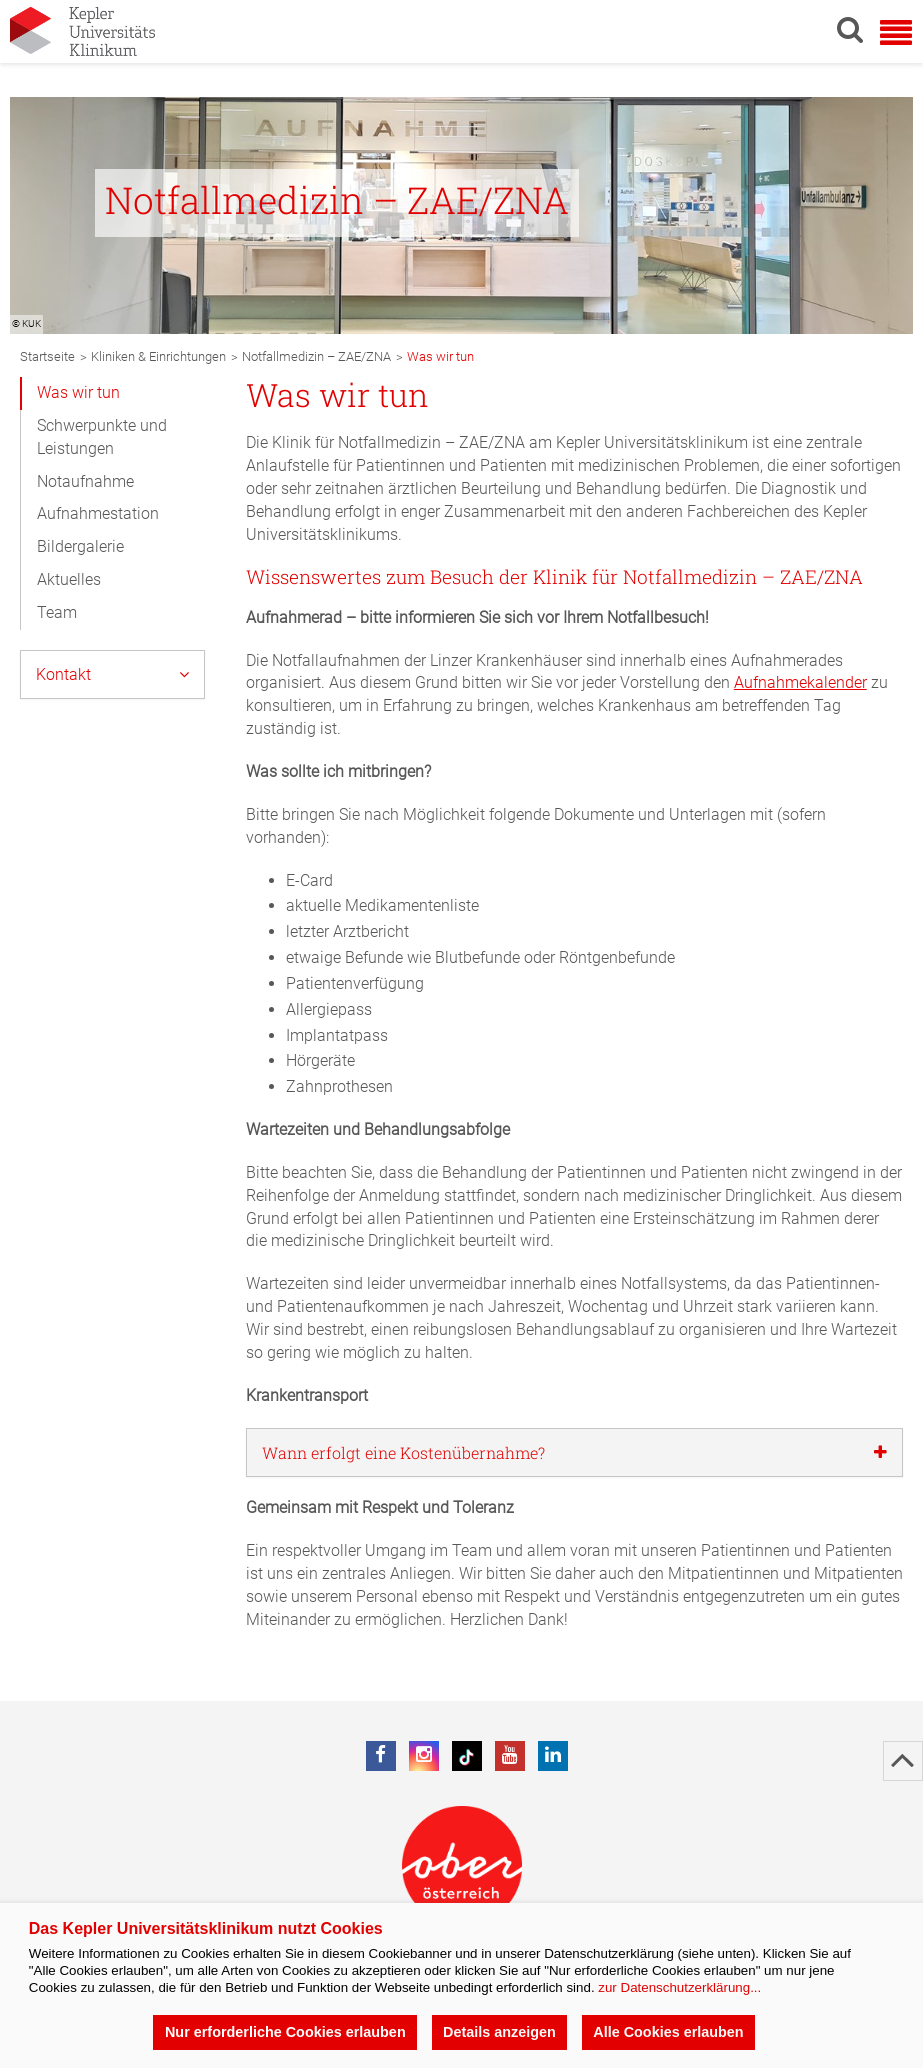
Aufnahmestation (98, 513)
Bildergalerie (80, 546)
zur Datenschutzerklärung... (679, 1987)
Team (57, 612)
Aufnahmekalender (800, 682)
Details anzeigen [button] (499, 2032)
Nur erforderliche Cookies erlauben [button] (285, 2032)
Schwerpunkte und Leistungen (102, 437)
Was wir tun (78, 392)
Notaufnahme (85, 481)
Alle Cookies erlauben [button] (668, 2032)
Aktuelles (69, 579)
